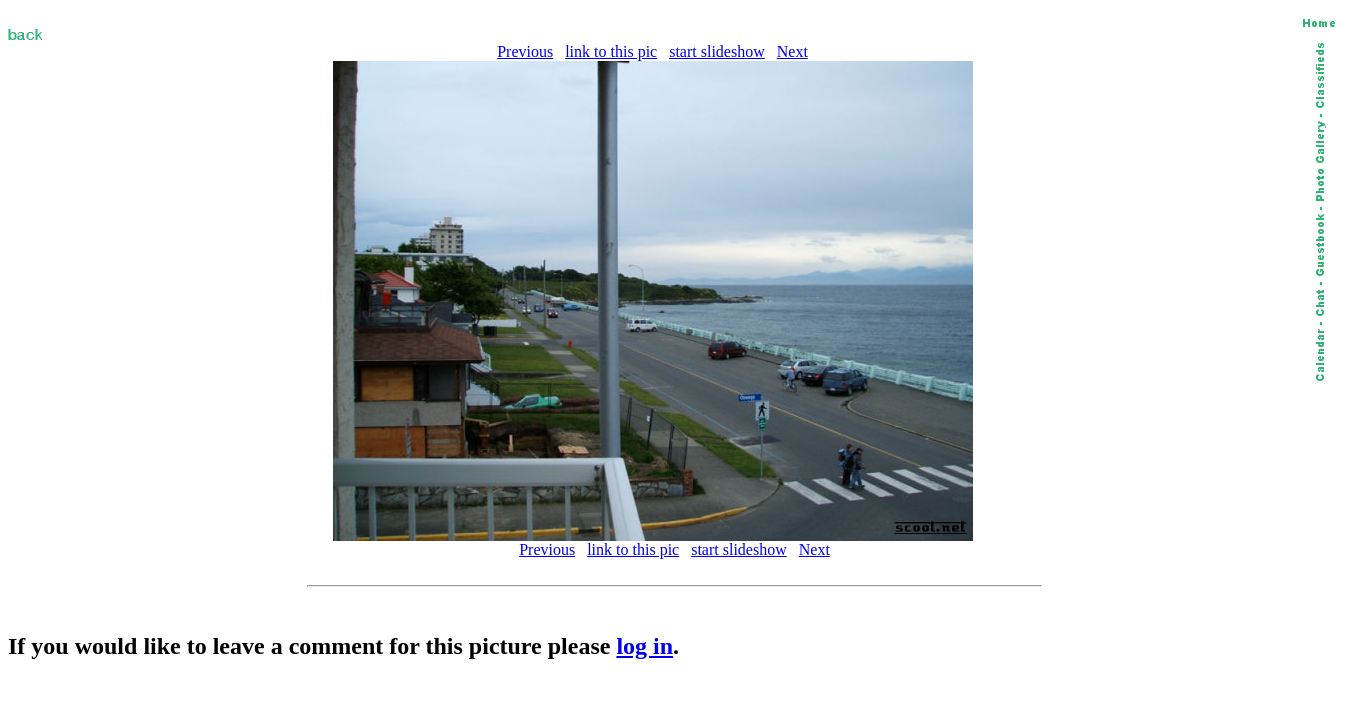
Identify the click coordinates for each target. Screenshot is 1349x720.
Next (792, 51)
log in (644, 646)
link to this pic (611, 51)
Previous (525, 51)
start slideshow (717, 51)
